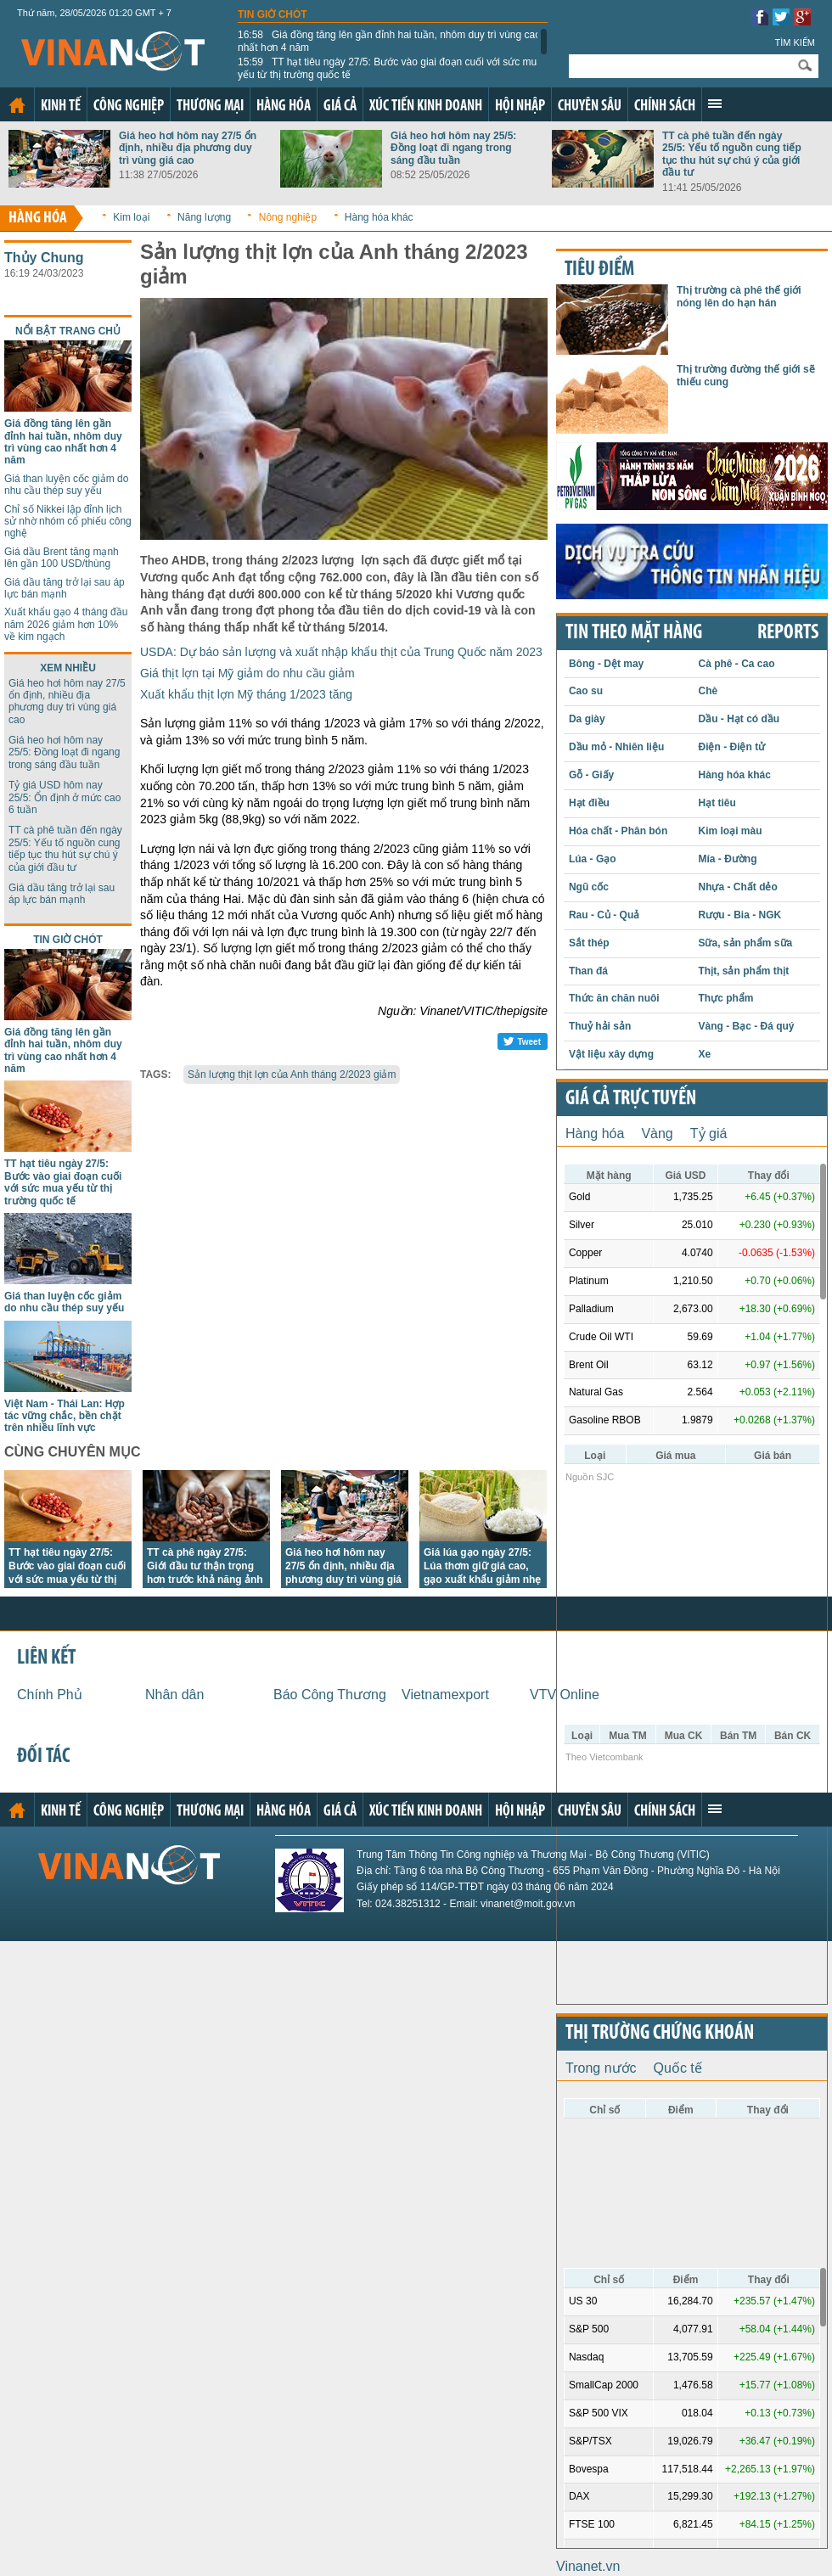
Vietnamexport (445, 1694)
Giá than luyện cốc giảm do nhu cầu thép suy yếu (66, 485)
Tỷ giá (709, 1133)
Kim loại (131, 217)
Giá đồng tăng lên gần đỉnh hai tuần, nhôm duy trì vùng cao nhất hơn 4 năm (389, 41)
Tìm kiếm (794, 42)
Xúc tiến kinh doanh (425, 106)
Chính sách (664, 106)
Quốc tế (678, 2068)
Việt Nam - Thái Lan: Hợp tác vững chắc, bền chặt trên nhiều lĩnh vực (64, 1416)
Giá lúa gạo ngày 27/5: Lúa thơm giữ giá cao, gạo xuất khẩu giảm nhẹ (482, 1565)
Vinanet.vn (588, 2566)
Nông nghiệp (288, 217)
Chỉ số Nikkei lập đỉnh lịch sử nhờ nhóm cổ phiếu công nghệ (68, 521)
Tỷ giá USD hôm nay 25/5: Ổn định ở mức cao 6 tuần (64, 797)
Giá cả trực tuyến (630, 1099)
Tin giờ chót (272, 14)
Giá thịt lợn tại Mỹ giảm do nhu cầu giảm (247, 673)
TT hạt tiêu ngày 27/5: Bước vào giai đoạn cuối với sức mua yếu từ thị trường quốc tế (390, 68)
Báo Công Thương (329, 1694)
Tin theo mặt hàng (633, 633)
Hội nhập (520, 106)
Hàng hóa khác (379, 217)
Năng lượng (204, 217)
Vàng (656, 1133)
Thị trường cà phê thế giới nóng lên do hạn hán (739, 296)
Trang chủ (16, 105)
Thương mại (210, 106)
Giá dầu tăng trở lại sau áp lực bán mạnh (64, 588)
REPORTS (787, 633)
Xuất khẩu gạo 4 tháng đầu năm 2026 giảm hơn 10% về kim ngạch (65, 624)
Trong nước (601, 2068)
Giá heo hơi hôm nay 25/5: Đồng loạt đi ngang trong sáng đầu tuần (453, 148)
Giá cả (340, 106)
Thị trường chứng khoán (659, 2033)
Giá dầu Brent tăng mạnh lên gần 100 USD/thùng (61, 558)
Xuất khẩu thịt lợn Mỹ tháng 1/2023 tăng (246, 694)
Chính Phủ (49, 1694)
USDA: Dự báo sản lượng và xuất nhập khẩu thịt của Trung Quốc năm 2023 (341, 652)
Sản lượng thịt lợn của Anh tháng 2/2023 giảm (292, 1074)
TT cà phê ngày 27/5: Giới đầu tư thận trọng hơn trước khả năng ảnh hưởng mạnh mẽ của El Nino (205, 1579)
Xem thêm (715, 103)
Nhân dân (174, 1694)
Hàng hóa (283, 106)
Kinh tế (61, 106)
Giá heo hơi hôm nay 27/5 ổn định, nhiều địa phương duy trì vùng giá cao (187, 148)
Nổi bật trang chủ (68, 331)
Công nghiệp (128, 106)
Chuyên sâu (589, 106)
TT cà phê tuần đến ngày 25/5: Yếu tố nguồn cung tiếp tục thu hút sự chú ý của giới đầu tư (731, 154)
